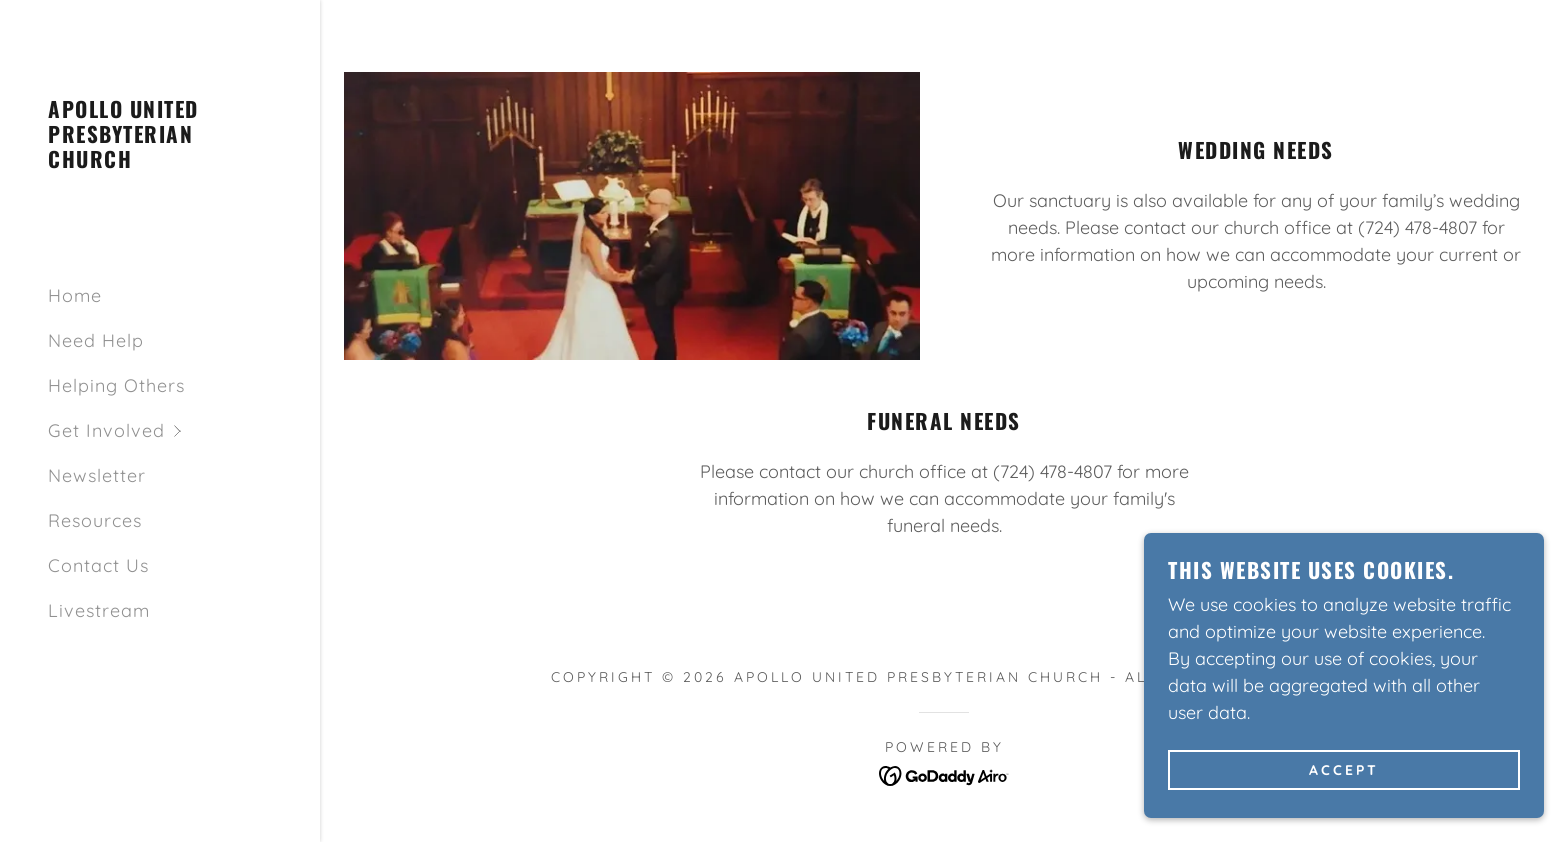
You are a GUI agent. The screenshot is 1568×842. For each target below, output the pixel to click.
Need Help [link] (96, 340)
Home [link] (75, 295)
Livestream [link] (99, 610)
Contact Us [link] (98, 565)
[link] (160, 161)
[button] (184, 430)
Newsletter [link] (97, 475)
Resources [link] (95, 520)
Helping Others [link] (116, 385)
